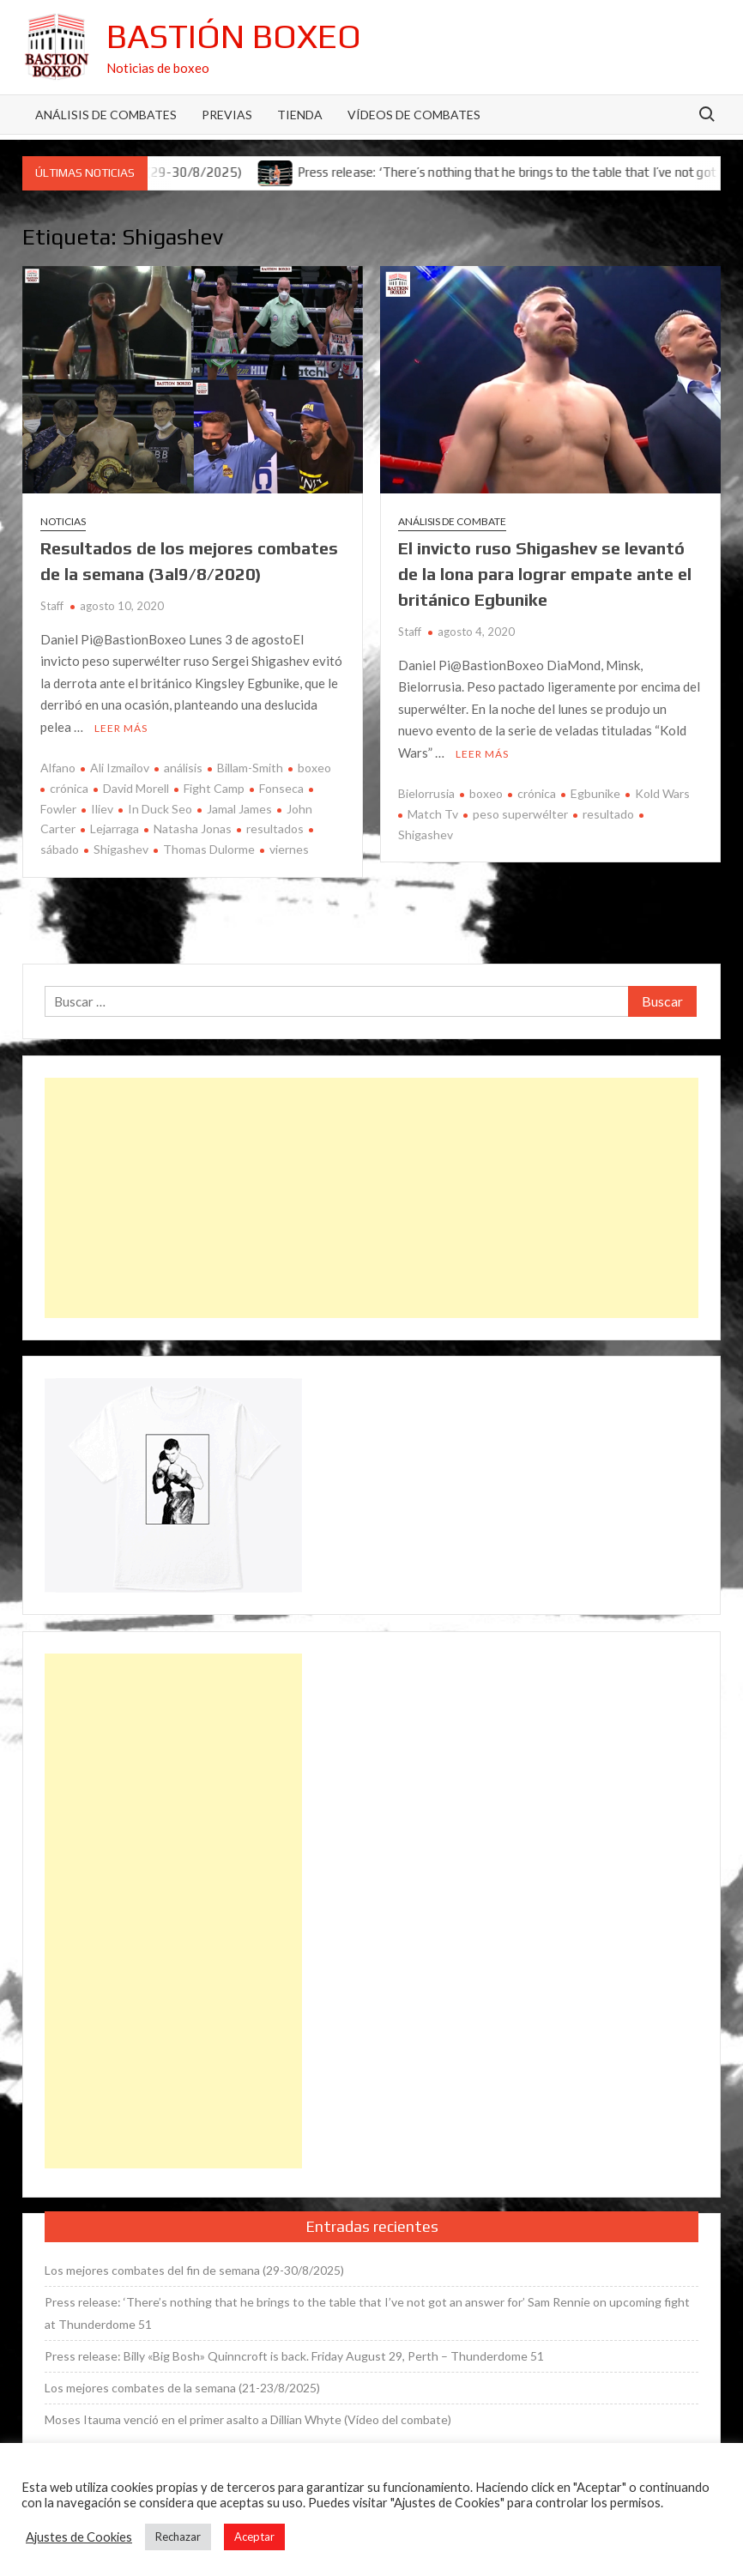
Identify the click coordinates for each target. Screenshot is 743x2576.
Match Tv (433, 814)
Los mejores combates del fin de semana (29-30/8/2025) (194, 2270)
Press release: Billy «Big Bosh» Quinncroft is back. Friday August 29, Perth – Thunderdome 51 (294, 2356)
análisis (183, 767)
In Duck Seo (160, 808)
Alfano (58, 767)
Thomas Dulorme (209, 849)
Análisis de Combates (106, 114)
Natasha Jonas (193, 828)
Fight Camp (214, 788)
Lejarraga (114, 828)
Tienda (300, 114)
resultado (608, 814)
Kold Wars (662, 793)
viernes (289, 849)
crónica (69, 788)
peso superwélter (520, 814)
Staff (51, 606)
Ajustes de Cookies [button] (79, 2537)
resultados (275, 828)
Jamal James (239, 808)
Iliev (102, 808)
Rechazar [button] (178, 2536)
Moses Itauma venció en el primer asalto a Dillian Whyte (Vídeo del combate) (248, 2419)
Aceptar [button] (254, 2536)
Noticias (63, 521)
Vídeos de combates (413, 114)
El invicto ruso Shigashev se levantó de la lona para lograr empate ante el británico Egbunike (545, 573)
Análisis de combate (452, 521)
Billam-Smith (250, 767)
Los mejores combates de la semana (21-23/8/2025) (182, 2387)
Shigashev (121, 849)
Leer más (121, 728)
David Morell (136, 788)
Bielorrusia (426, 793)
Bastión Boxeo (233, 36)
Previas (227, 114)
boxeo (314, 767)
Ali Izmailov (119, 767)
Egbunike (595, 793)
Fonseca (281, 788)
